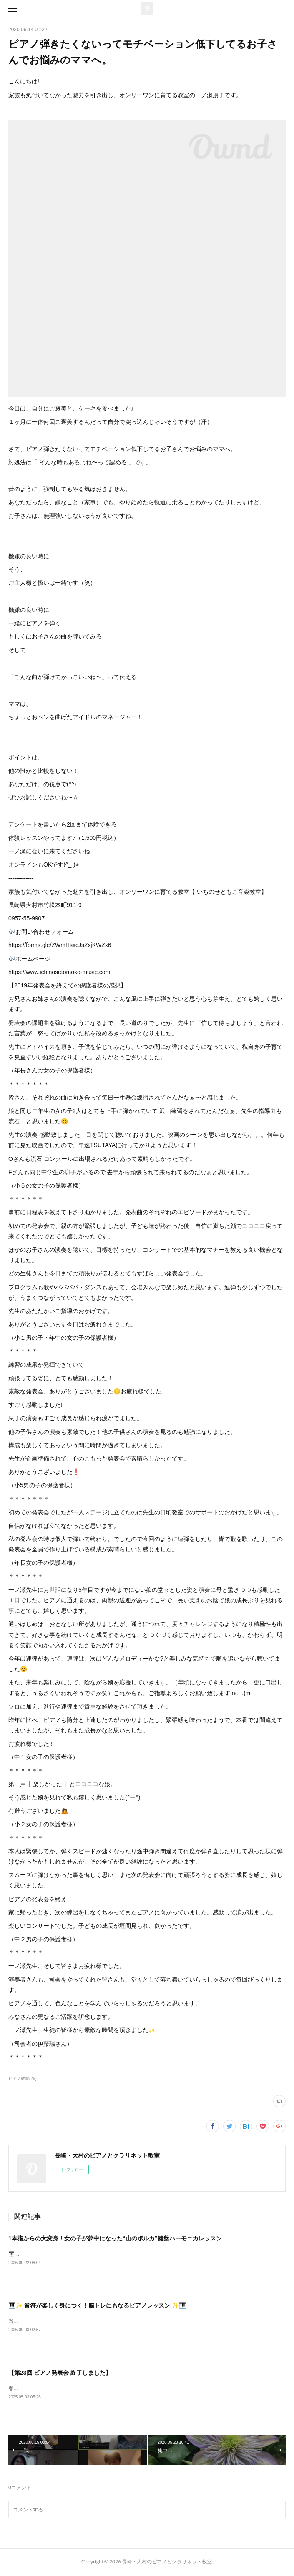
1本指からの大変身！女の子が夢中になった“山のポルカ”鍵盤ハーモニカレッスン (115, 2238)
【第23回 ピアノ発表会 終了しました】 (59, 2374)
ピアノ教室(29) (22, 2078)
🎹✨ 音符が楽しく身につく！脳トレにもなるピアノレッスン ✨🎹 (97, 2306)
